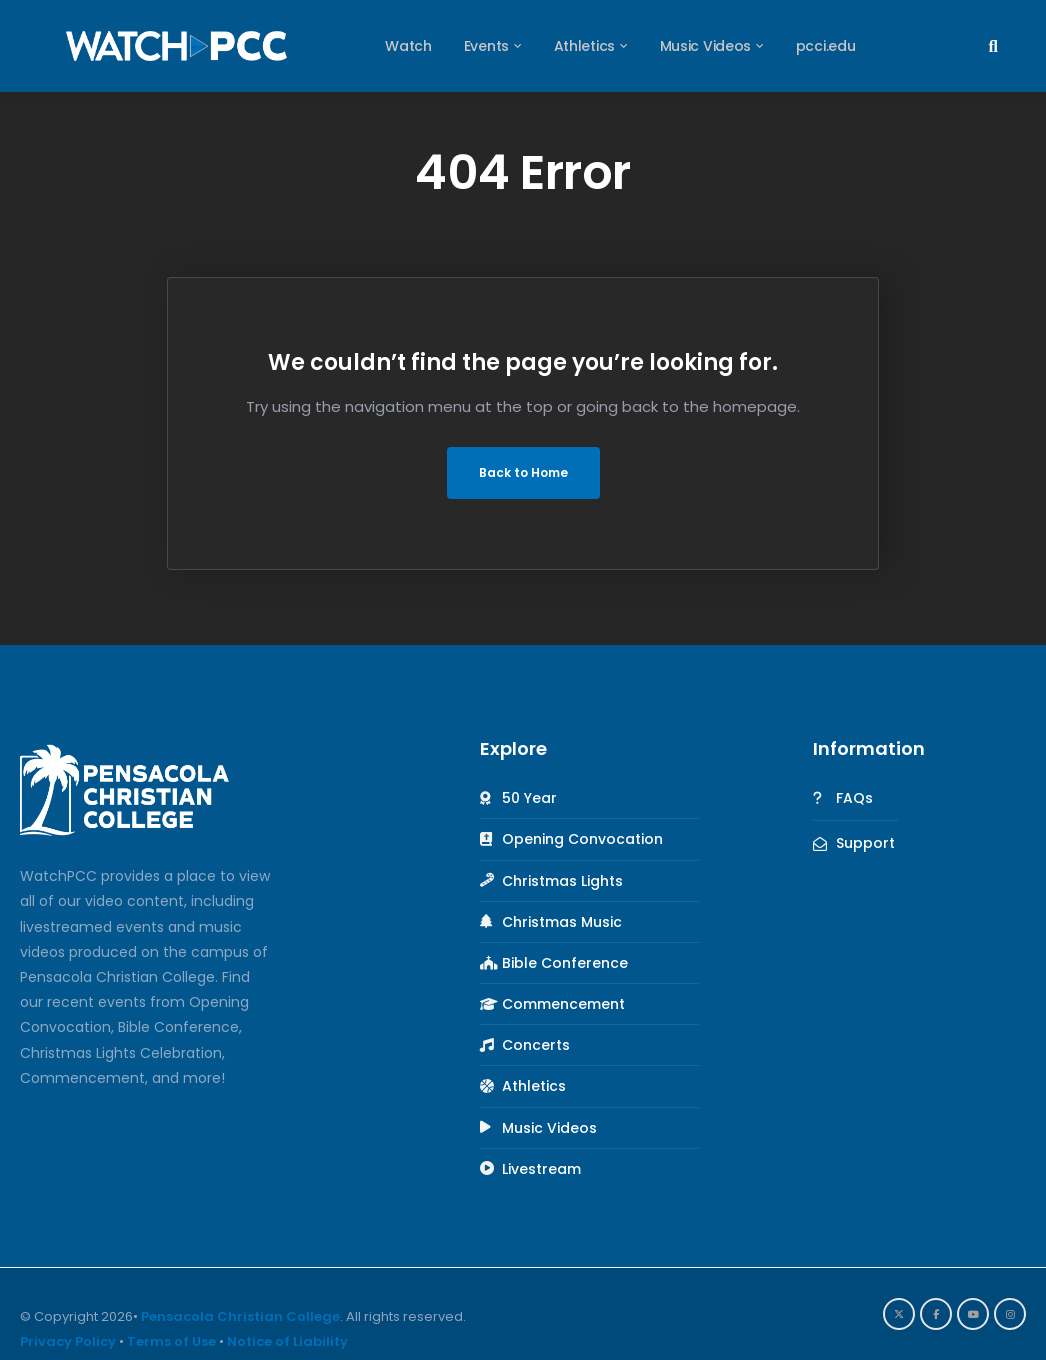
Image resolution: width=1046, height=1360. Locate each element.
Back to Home (523, 472)
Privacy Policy (68, 1341)
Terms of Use (171, 1341)
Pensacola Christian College (240, 1316)
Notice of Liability (287, 1341)
